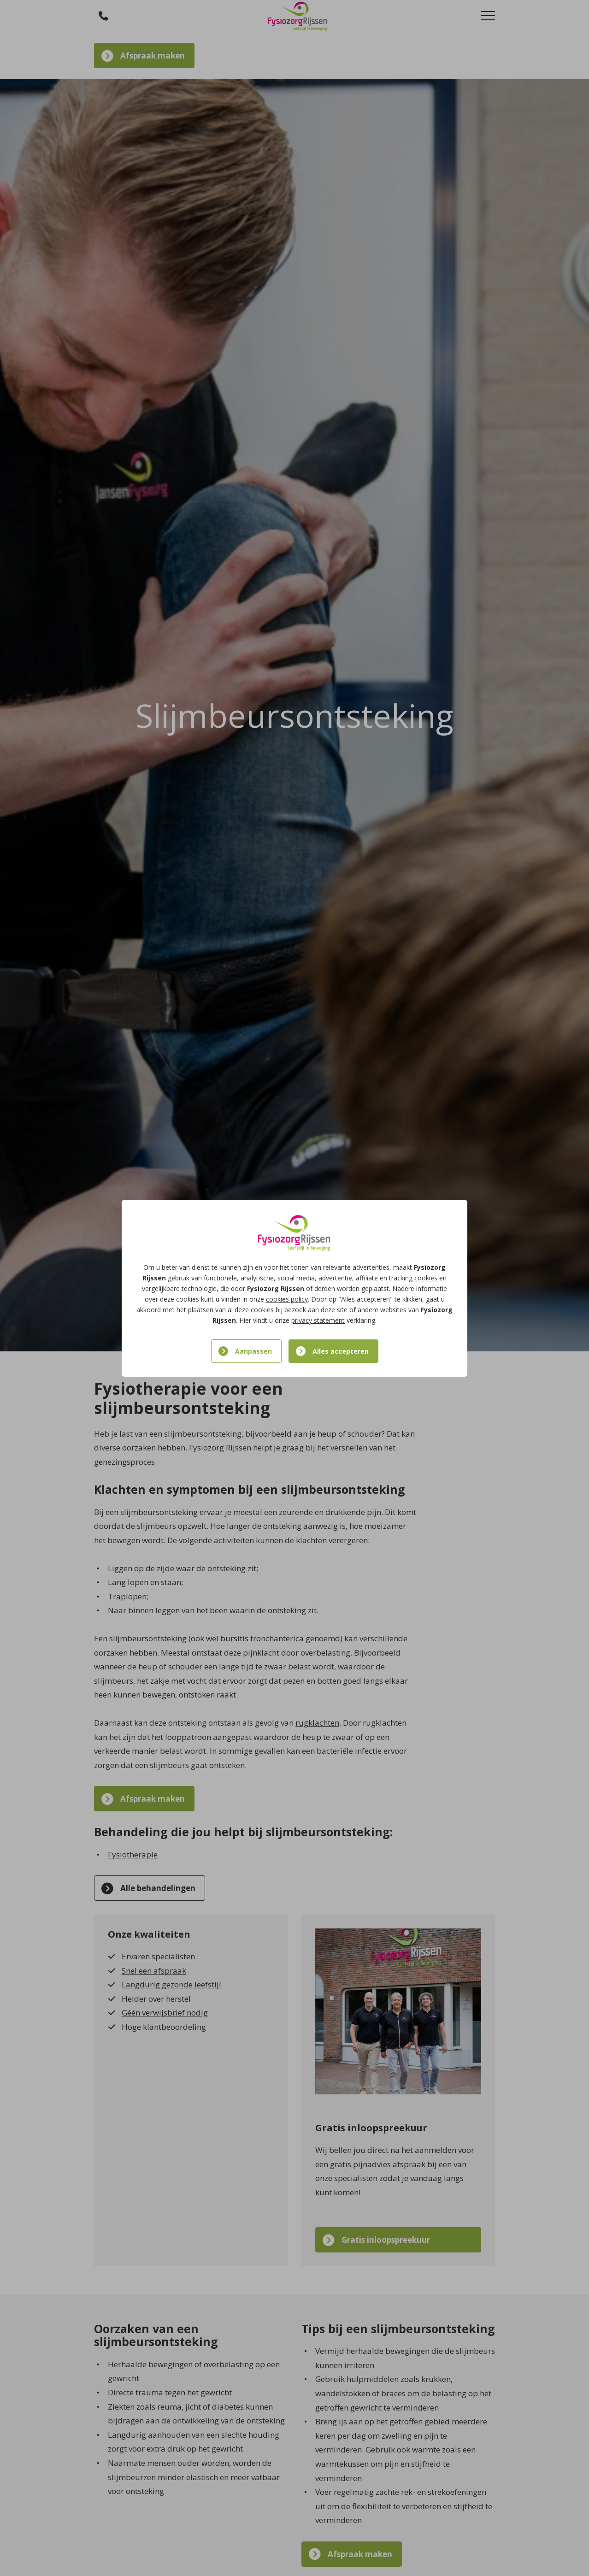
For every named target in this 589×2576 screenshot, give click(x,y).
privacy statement (318, 1320)
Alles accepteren (340, 1351)
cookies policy (287, 1299)
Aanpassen (253, 1351)
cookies (425, 1277)
